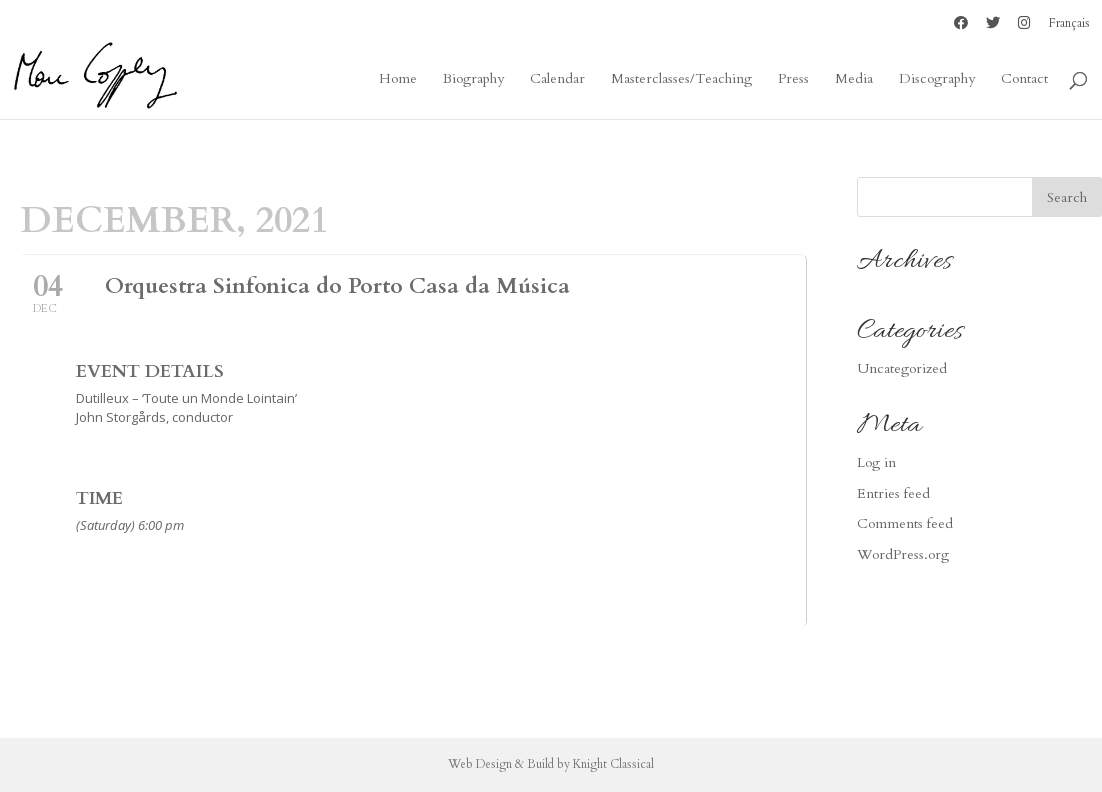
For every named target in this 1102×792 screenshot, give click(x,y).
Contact (1024, 80)
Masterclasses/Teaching (681, 80)
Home (398, 80)
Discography (937, 80)
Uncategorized (902, 368)
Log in (876, 462)
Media (854, 80)
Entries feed (893, 493)
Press (793, 80)
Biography (473, 80)
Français (1069, 24)
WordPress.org (903, 554)
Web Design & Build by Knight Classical (551, 764)
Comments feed (905, 523)
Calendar (557, 80)
